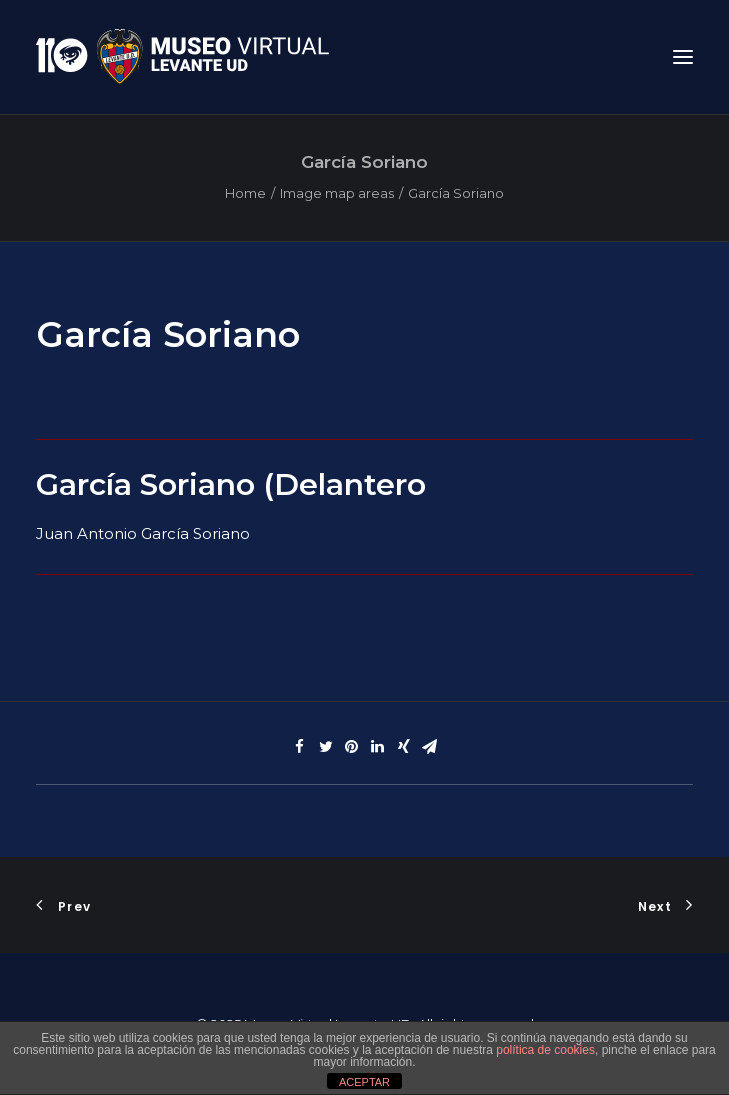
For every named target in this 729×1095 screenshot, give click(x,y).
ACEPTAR (364, 1082)
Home (245, 193)
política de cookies (545, 1050)
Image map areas (337, 193)
